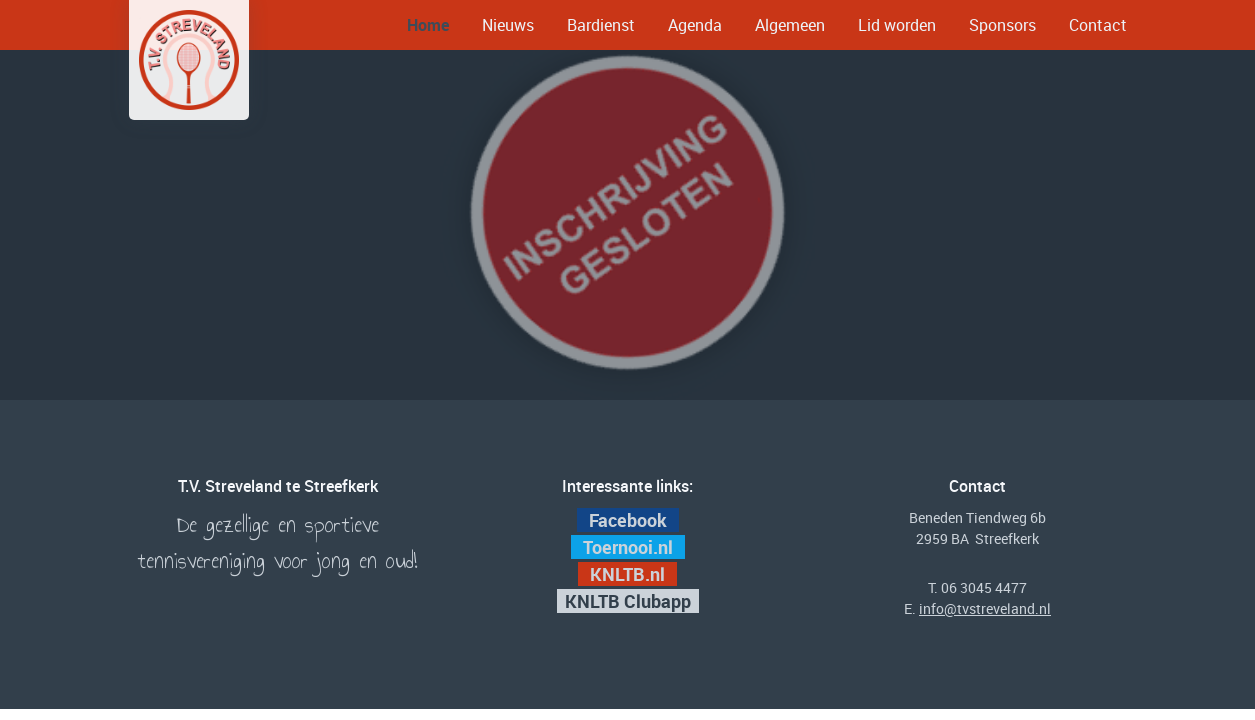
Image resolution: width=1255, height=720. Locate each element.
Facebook (628, 520)
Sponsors (1002, 25)
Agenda (695, 25)
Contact (1098, 25)
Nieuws (508, 25)
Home (428, 25)
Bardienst (601, 25)
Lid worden (897, 25)
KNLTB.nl (629, 574)
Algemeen (790, 25)
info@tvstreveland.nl (985, 608)
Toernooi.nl (630, 547)
